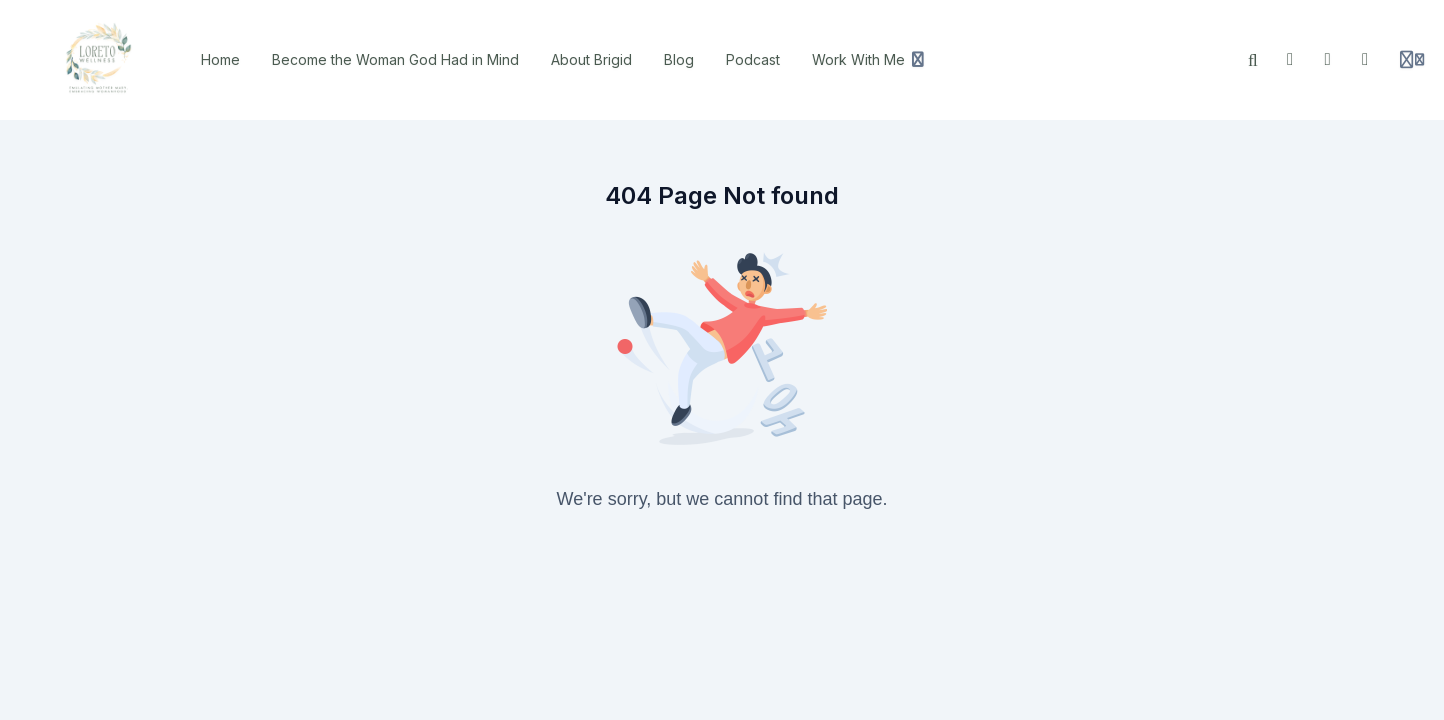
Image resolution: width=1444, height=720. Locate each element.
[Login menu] (1412, 60)
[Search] (1253, 60)
